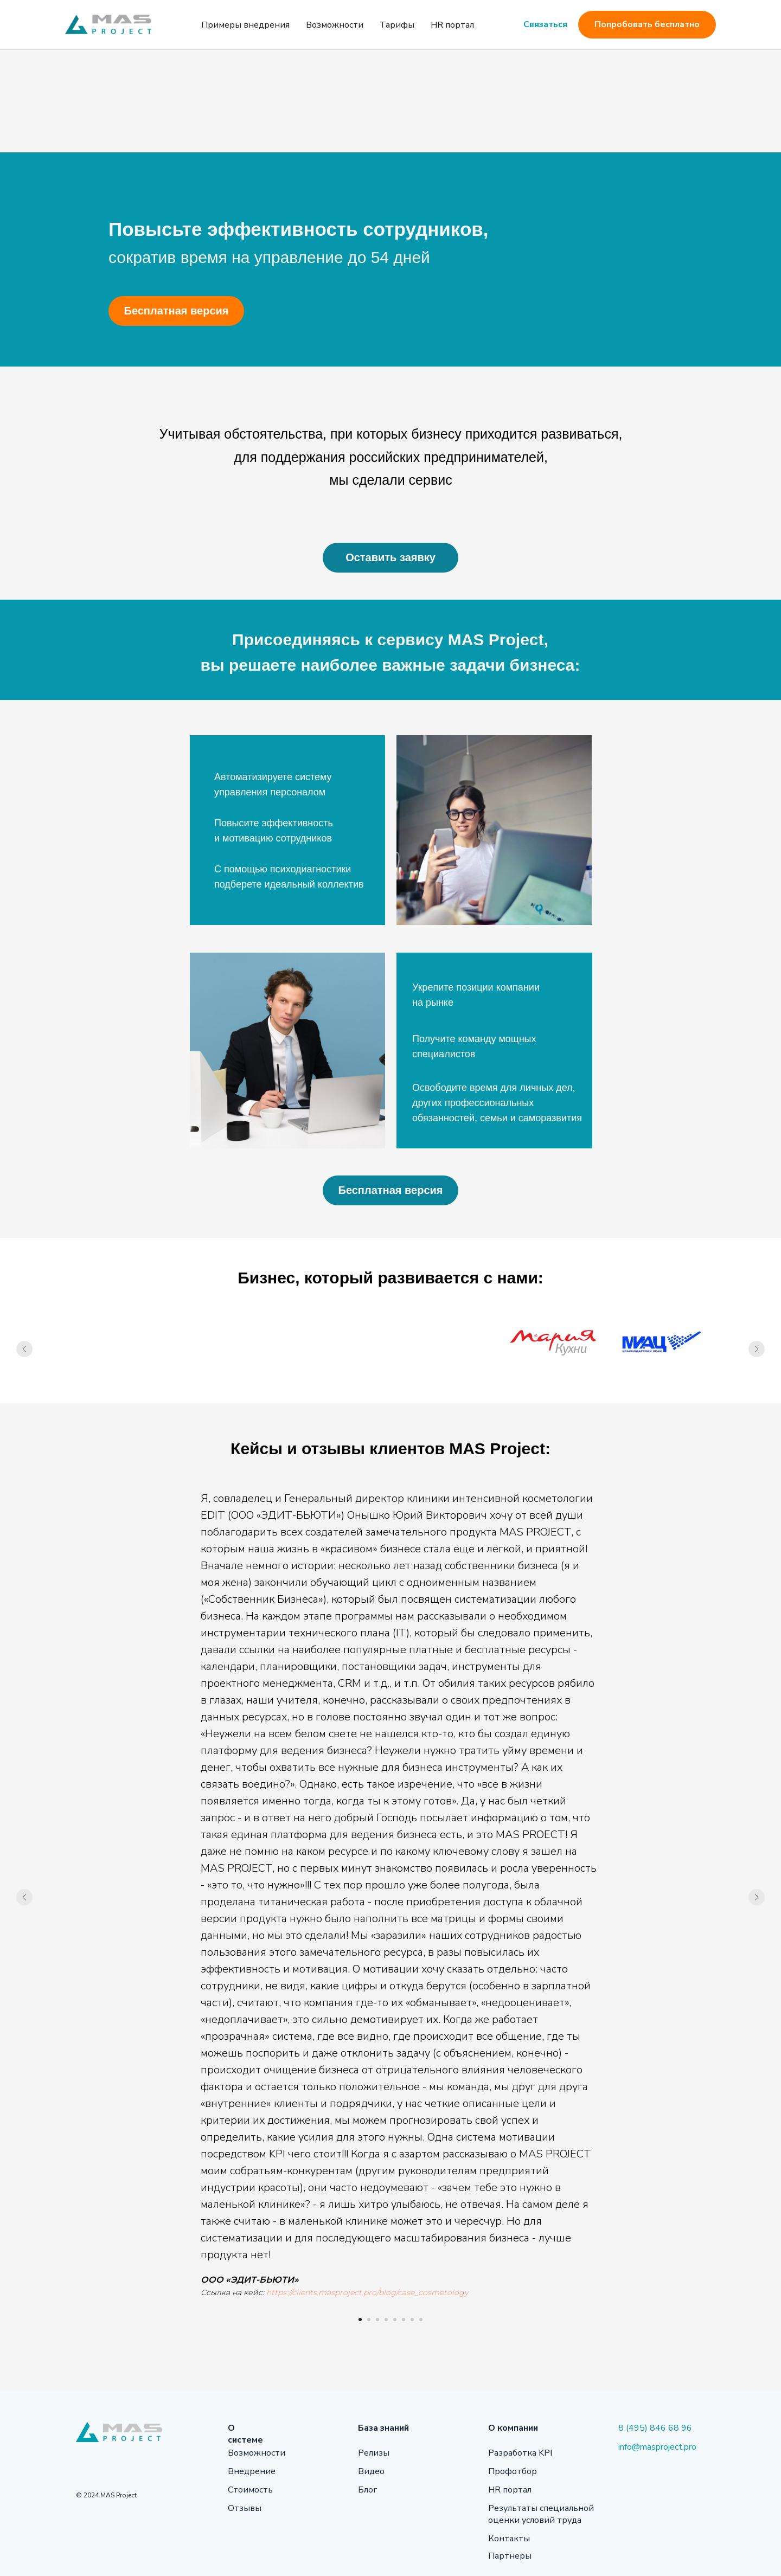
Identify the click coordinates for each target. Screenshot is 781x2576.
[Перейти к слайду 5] (394, 2319)
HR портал (452, 25)
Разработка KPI (520, 2453)
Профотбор (512, 2471)
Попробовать (655, 24)
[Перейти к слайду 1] (360, 2319)
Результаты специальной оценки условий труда (541, 2514)
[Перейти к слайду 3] (377, 2319)
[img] (81, 2466)
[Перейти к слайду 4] (386, 2319)
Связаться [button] (545, 24)
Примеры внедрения (245, 25)
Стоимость (250, 2490)
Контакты (509, 2539)
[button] (390, 558)
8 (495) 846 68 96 (655, 2428)
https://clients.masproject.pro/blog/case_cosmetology (367, 2292)
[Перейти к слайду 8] (420, 2319)
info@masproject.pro (657, 2447)
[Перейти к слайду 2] (368, 2319)
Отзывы (244, 2508)
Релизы (373, 2453)
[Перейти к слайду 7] (412, 2319)
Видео (371, 2471)
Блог (367, 2490)
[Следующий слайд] (756, 1349)
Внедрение (252, 2471)
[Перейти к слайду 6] (403, 2319)
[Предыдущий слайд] (24, 1349)
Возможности (334, 25)
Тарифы (397, 25)
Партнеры (510, 2556)
